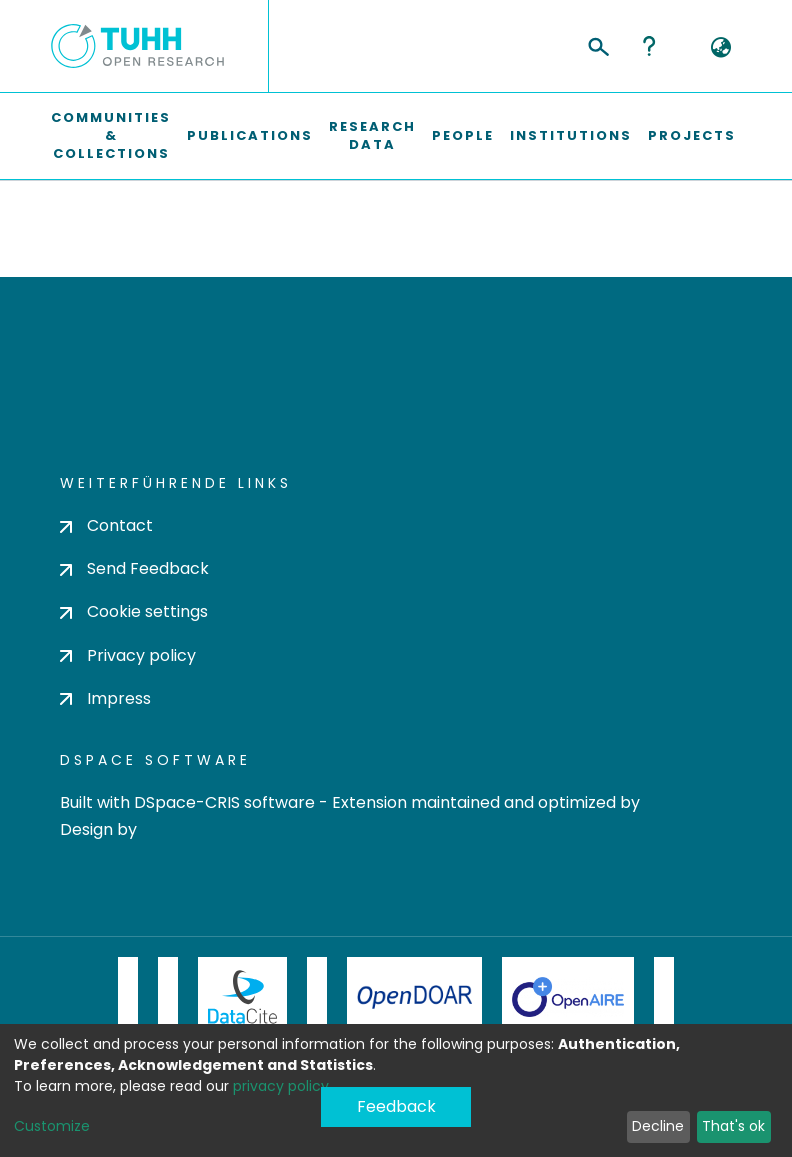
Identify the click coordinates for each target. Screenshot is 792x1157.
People (463, 135)
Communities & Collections (111, 135)
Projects (692, 135)
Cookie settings (134, 611)
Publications (250, 135)
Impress (105, 698)
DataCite (242, 997)
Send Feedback (134, 568)
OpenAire (568, 997)
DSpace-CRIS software (224, 802)
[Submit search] (597, 44)
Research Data (372, 135)
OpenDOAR (415, 997)
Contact (106, 525)
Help (649, 46)
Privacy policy (128, 655)
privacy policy (281, 1086)
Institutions (571, 135)
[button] (720, 48)
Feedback (396, 1106)
